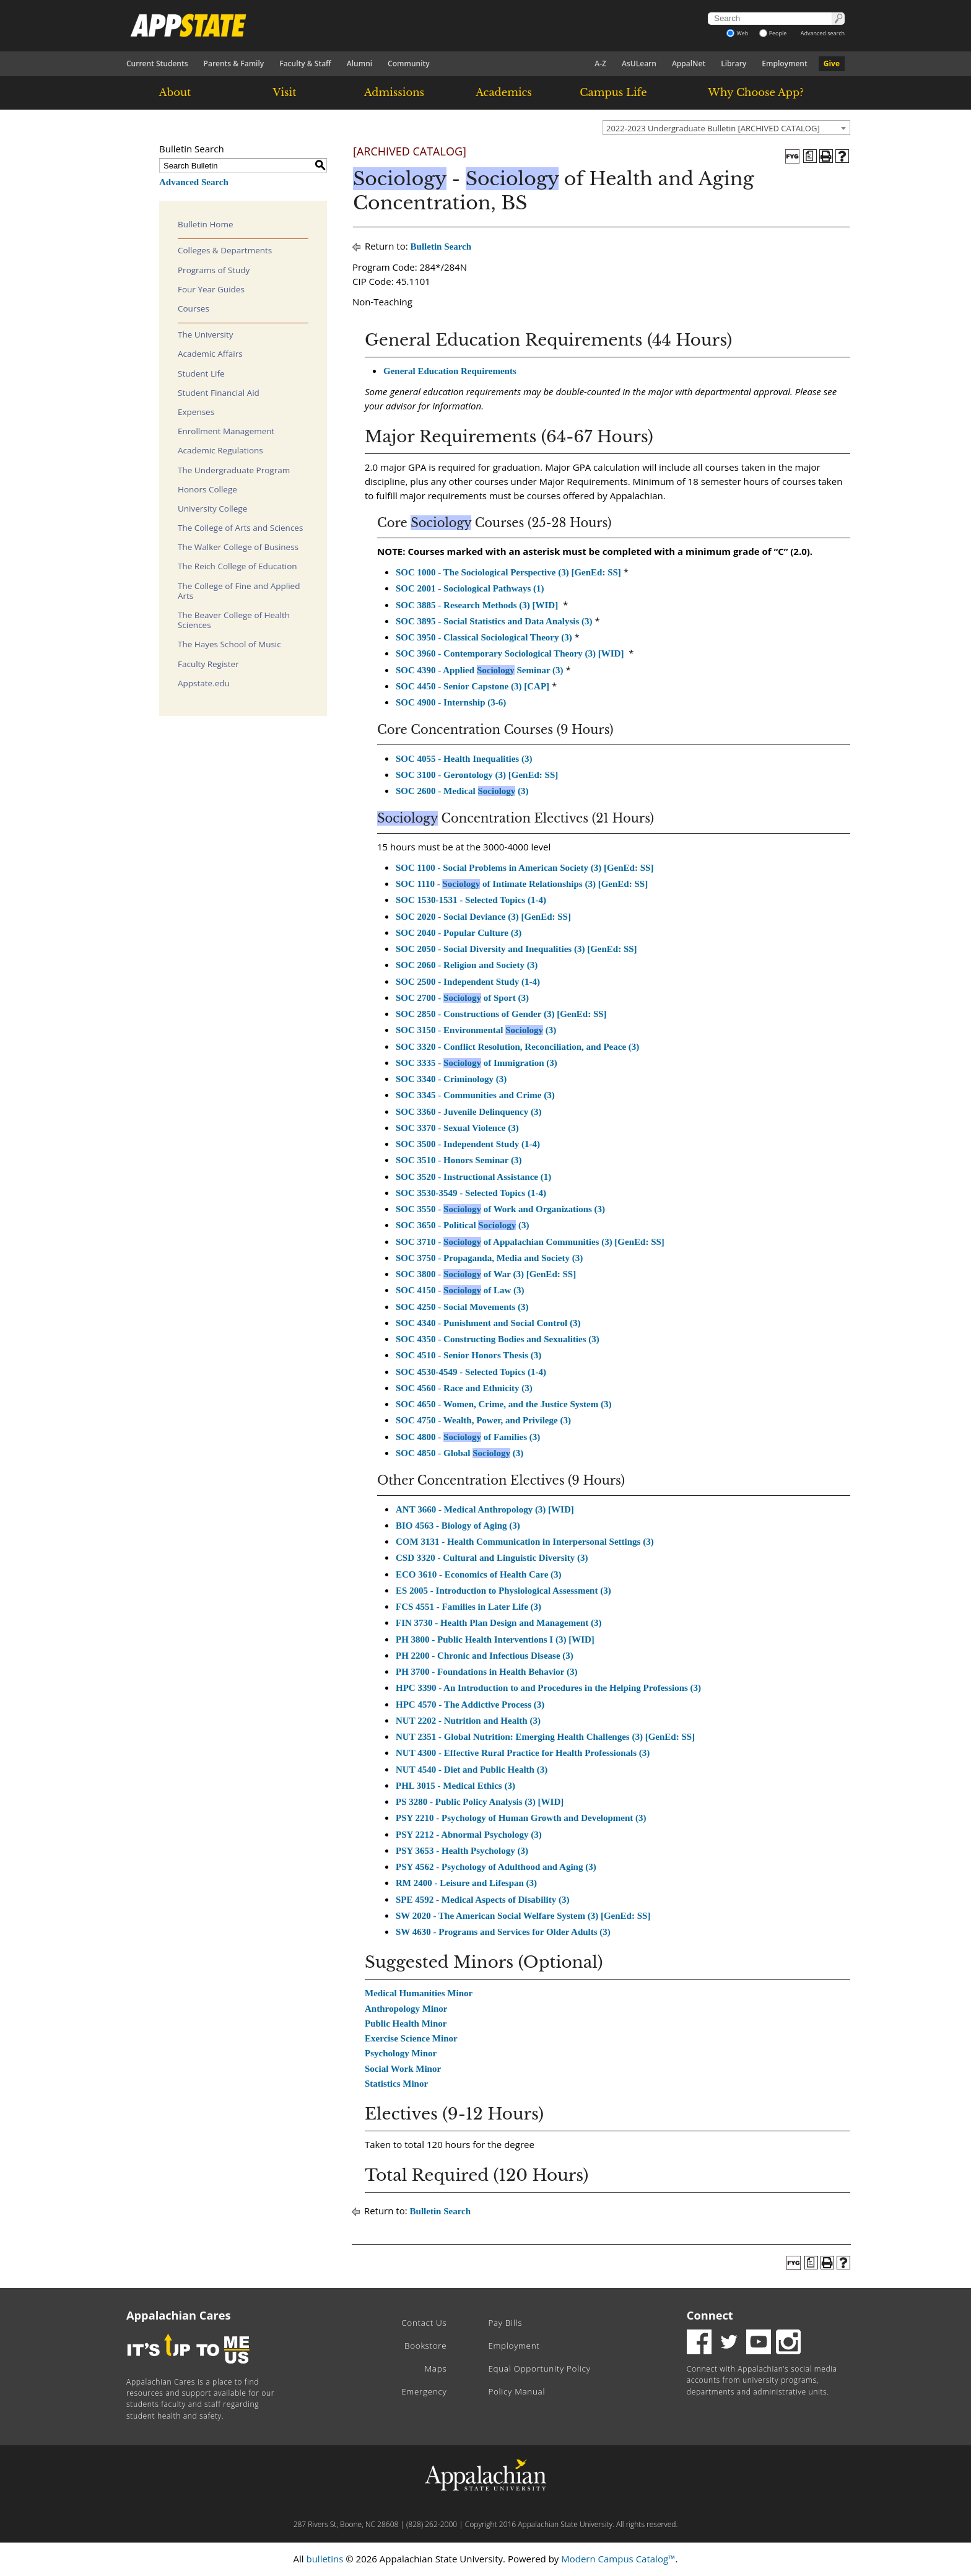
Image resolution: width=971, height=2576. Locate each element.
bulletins (324, 2558)
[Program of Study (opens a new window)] (810, 156)
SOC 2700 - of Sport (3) (462, 998)
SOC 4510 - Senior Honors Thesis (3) (468, 1355)
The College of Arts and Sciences (240, 527)
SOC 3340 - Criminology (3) (451, 1079)
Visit (285, 92)
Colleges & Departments (225, 250)
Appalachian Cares (178, 2315)
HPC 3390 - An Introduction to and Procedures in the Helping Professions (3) (548, 1688)
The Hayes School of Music (229, 644)
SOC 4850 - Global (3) (459, 1453)
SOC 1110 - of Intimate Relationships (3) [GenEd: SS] (522, 884)
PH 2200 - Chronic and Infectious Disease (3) (484, 1656)
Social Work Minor (403, 2069)
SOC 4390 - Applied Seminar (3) (480, 670)
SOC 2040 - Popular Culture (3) (458, 933)
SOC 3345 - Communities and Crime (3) (475, 1095)
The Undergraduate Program (234, 470)
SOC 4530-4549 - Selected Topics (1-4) (471, 1372)
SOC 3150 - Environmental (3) (476, 1030)
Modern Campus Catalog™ (618, 2558)
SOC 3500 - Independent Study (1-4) (468, 1144)
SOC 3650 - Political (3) (462, 1225)
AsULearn (639, 63)
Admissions (394, 92)
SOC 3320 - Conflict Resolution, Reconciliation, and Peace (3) (517, 1047)
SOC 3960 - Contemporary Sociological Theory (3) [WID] (510, 653)
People (773, 33)
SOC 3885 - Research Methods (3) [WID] (477, 605)
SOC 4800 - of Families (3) (468, 1437)
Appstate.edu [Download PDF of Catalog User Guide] (204, 683)
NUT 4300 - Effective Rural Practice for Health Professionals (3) (523, 1753)
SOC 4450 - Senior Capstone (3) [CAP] (472, 686)
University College (212, 508)
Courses (193, 308)
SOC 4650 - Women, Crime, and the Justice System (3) (503, 1404)
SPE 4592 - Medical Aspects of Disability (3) (482, 1900)
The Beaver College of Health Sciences (234, 620)
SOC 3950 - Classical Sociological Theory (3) (484, 637)
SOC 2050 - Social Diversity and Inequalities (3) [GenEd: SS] (516, 949)
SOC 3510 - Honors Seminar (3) (458, 1160)
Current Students (157, 63)
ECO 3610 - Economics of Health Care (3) (479, 1574)
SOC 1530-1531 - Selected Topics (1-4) (471, 900)
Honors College (207, 489)
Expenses (196, 411)
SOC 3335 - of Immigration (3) (476, 1063)
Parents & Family (234, 63)
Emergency (423, 2391)
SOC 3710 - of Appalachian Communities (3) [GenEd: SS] (530, 1242)
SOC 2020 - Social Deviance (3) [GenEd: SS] (483, 917)
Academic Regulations (220, 450)
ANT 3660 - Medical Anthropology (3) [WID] (485, 1509)
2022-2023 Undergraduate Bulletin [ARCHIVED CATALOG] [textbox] (713, 128)
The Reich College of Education (237, 566)
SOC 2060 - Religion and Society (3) (467, 965)
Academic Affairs (210, 353)
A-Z (600, 63)
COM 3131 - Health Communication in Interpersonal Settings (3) (525, 1542)
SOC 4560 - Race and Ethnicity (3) (464, 1388)
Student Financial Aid (218, 392)
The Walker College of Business (238, 546)
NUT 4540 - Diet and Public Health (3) (471, 1770)
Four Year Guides (211, 289)
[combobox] (726, 127)
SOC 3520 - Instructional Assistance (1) (473, 1177)
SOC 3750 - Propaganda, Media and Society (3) (489, 1258)
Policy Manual (516, 2391)
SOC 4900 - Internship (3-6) (451, 702)
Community (409, 63)
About (175, 92)
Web (737, 33)
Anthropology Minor (406, 2009)
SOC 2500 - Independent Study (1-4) (468, 982)
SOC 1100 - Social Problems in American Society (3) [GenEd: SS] (524, 868)
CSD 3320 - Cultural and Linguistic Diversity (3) (492, 1558)
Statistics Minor (396, 2084)
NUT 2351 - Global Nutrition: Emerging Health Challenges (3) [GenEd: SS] (545, 1737)
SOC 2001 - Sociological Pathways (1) (470, 588)
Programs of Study (214, 270)
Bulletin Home (205, 224)
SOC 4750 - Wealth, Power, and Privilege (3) (483, 1420)
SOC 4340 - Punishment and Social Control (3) (488, 1323)
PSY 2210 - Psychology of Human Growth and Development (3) (521, 1818)
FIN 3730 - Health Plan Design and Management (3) (499, 1623)
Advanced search (823, 33)
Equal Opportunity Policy (539, 2368)
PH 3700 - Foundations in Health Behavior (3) (487, 1672)
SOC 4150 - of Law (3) (460, 1290)
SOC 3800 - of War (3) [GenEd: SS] (486, 1274)
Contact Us (423, 2322)
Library (733, 63)
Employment (784, 63)
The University (205, 334)
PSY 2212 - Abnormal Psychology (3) (469, 1835)
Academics (504, 92)
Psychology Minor (401, 2053)
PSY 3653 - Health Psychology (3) (462, 1851)
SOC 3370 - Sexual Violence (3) (457, 1128)
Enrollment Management (226, 431)
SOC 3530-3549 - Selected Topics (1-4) (471, 1193)
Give (832, 63)
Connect (710, 2315)
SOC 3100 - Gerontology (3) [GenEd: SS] (477, 775)
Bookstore (425, 2345)
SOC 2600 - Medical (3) (462, 791)
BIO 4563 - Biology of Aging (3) (458, 1525)
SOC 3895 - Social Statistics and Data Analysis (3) (494, 621)
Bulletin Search (441, 246)
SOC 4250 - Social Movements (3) (462, 1307)
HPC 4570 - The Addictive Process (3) (470, 1704)
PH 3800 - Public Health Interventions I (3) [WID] (495, 1639)
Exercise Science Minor (411, 2038)
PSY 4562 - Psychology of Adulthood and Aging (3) (496, 1867)
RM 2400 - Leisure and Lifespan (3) (466, 1883)
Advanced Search (194, 182)
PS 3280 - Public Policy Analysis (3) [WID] (480, 1802)
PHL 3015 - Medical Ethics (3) (455, 1786)
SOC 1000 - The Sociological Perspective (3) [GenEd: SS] (508, 572)
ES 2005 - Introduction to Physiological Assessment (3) (503, 1591)
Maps (436, 2368)
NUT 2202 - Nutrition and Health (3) (468, 1721)
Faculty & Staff (305, 63)
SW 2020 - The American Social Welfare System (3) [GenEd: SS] (523, 1916)
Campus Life (613, 92)
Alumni (359, 63)
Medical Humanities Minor (418, 1993)
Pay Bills (505, 2322)
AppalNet (688, 63)
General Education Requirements (449, 371)
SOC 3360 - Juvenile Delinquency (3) (468, 1112)
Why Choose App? (755, 92)
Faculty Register (208, 664)
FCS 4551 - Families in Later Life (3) (468, 1607)
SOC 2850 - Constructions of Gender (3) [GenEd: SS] (501, 1014)
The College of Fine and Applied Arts (239, 590)
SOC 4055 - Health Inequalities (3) (464, 759)
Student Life (201, 373)
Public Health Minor (406, 2023)
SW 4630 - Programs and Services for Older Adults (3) (503, 1932)
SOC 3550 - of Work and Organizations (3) (500, 1209)
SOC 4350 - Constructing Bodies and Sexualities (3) (497, 1339)
